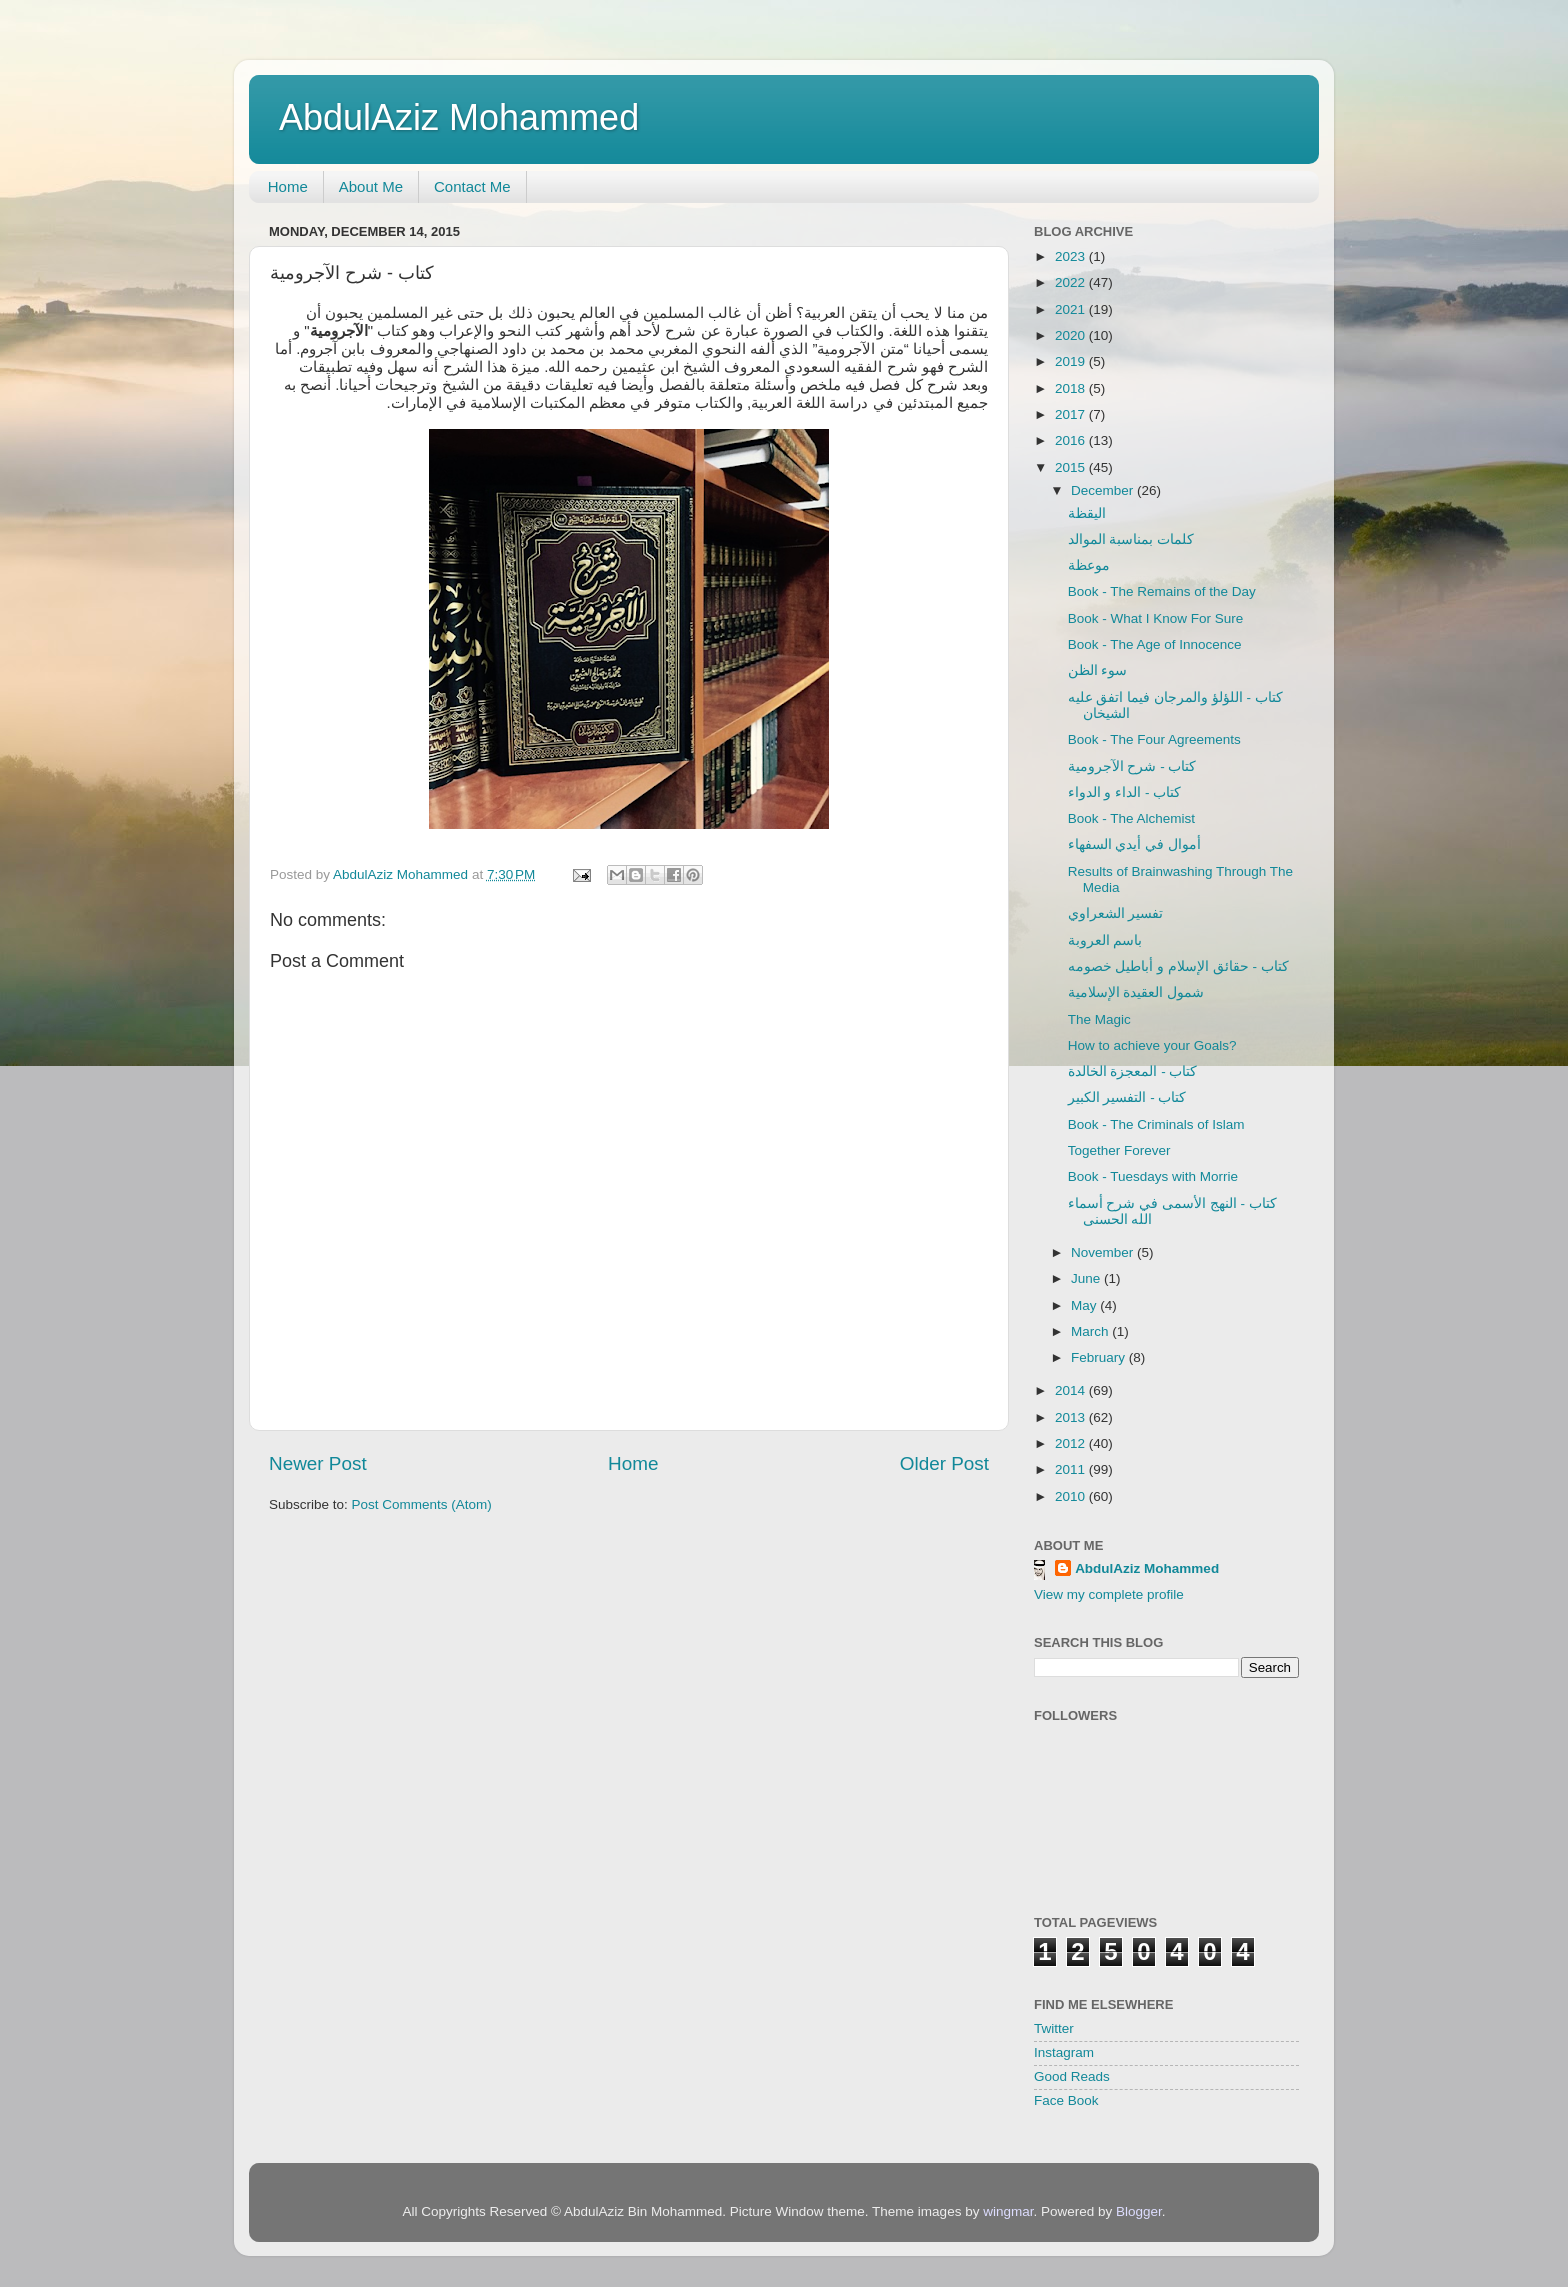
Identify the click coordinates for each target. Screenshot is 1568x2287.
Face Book (1066, 2100)
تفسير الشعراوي (1116, 913)
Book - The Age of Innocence (1155, 644)
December (1104, 490)
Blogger (1139, 2211)
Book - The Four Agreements (1154, 739)
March (1091, 1331)
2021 (1072, 309)
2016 (1072, 440)
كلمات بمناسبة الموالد (1131, 539)
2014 (1072, 1390)
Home (288, 186)
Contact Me (472, 186)
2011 (1072, 1469)
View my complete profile (1109, 1594)
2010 (1072, 1496)
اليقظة (1087, 513)
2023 (1072, 256)
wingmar (1008, 2211)
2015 (1072, 467)
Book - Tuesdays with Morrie (1153, 1176)
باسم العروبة (1105, 940)
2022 (1072, 282)
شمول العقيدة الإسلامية (1136, 992)
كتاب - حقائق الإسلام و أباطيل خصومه (1178, 966)
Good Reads (1072, 2076)
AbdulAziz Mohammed (459, 117)
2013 (1072, 1417)
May (1085, 1305)
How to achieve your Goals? (1152, 1045)
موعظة (1089, 565)
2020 (1072, 335)
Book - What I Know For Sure (1156, 618)
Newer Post (318, 1463)
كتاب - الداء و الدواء (1125, 792)
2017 (1072, 414)
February (1100, 1357)
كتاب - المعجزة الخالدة (1133, 1071)
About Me (371, 186)
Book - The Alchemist (1131, 818)
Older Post (944, 1463)
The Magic (1099, 1019)
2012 (1072, 1443)
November (1104, 1252)
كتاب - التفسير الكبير (1127, 1097)
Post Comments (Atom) (422, 1504)
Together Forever (1119, 1150)
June (1087, 1278)
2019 (1072, 361)
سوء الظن (1098, 670)
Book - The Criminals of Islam (1156, 1124)
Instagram (1064, 2052)
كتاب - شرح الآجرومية (1132, 766)
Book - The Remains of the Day (1162, 591)
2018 (1072, 388)
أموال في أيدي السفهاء (1134, 844)
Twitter (1054, 2028)
